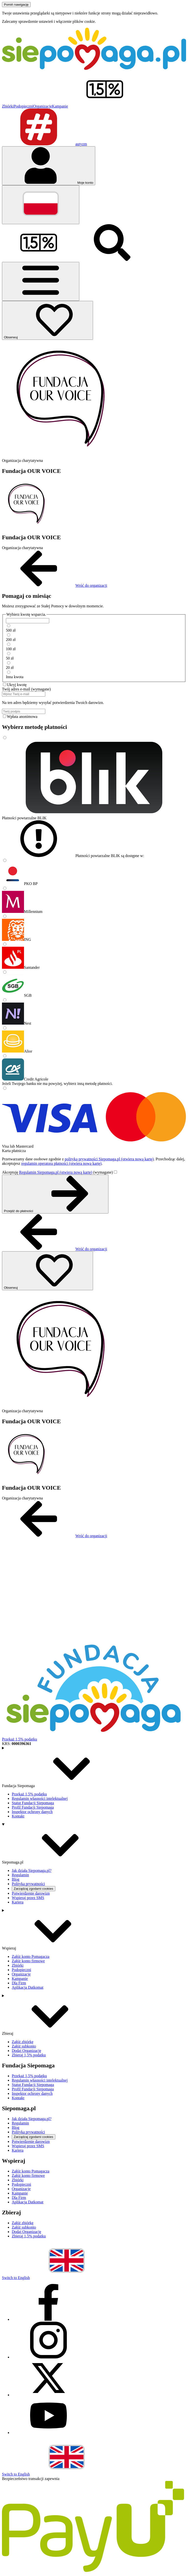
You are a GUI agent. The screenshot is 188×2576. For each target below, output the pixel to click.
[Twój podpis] (23, 711)
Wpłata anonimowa (22, 716)
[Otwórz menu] (40, 281)
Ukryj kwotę (16, 685)
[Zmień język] (40, 204)
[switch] (115, 1172)
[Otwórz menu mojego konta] (48, 165)
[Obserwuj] (47, 320)
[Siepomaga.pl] (94, 68)
